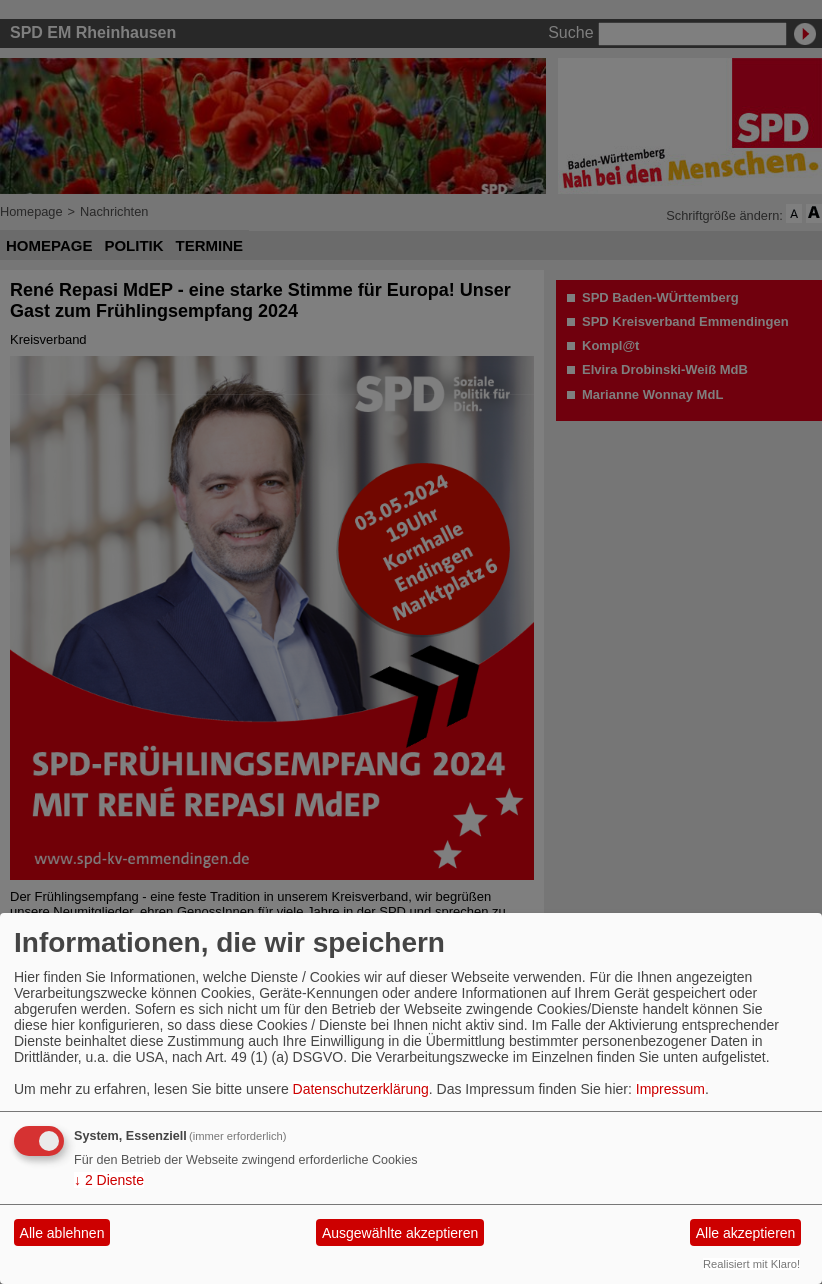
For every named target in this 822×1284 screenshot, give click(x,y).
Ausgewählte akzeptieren (400, 1233)
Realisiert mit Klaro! (751, 1264)
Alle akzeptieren (746, 1233)
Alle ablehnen (62, 1233)
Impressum (670, 1089)
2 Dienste (109, 1180)
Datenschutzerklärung (361, 1089)
